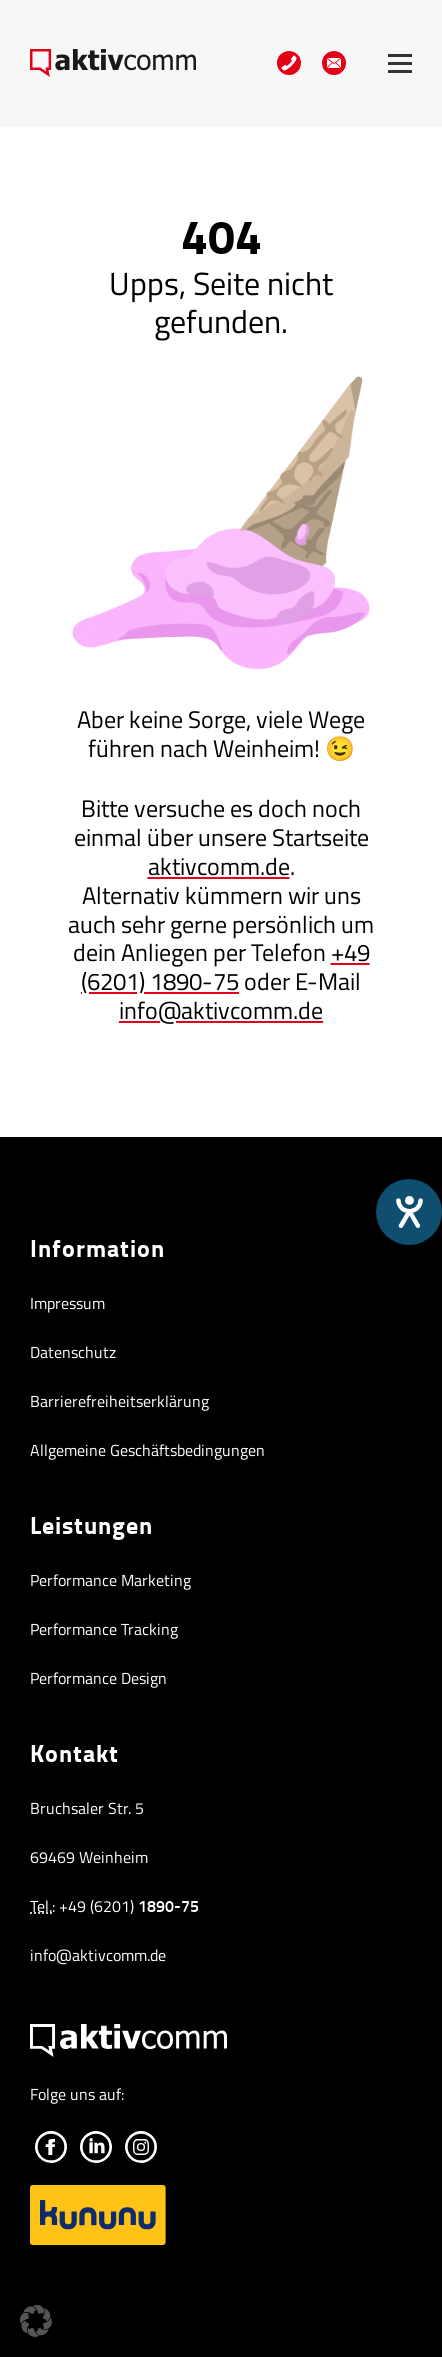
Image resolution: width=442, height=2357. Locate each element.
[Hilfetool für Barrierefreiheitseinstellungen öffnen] (409, 1212)
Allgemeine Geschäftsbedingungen (147, 1450)
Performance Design (98, 1678)
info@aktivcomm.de (221, 1010)
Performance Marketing (110, 1580)
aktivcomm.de (219, 866)
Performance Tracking (104, 1629)
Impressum (67, 1303)
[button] (36, 2321)
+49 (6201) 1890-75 (225, 966)
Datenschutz (73, 1352)
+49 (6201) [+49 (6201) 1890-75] (129, 1906)
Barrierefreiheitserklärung (119, 1401)
